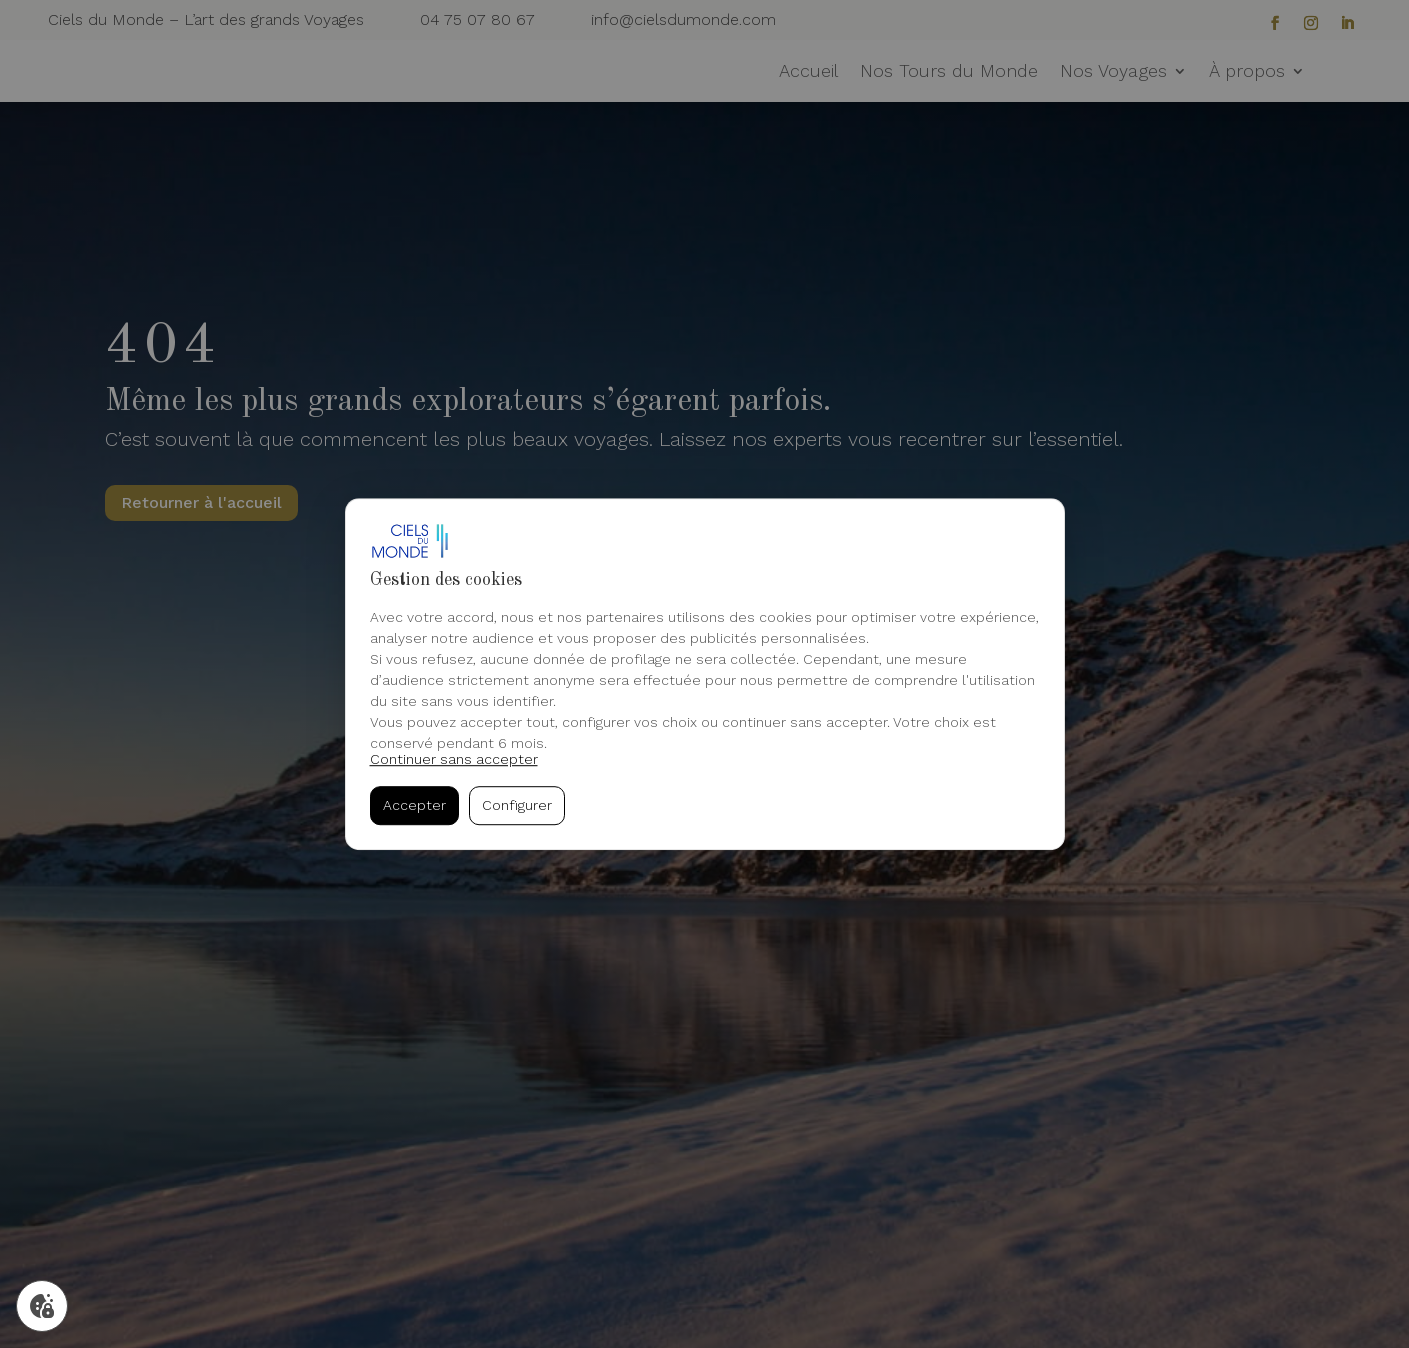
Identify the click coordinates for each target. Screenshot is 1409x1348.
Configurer (517, 805)
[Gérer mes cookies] (42, 1306)
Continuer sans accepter (454, 759)
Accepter (414, 805)
